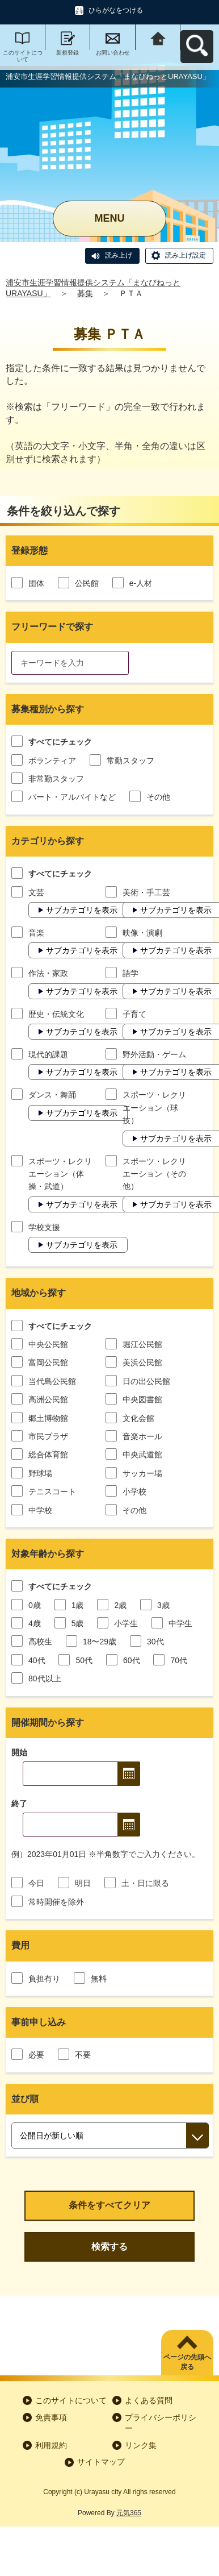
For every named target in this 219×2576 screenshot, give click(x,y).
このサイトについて (23, 56)
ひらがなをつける (116, 10)
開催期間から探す (47, 1722)
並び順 (25, 2099)
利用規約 (51, 2445)
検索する (109, 2246)
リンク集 (141, 2445)
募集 (85, 293)
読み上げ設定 (185, 255)
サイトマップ (101, 2461)
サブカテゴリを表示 (81, 910)
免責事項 (51, 2417)
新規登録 (67, 52)
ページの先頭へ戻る (187, 2362)
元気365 (128, 2513)
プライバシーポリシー (160, 2423)
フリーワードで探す (52, 626)
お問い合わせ (113, 52)
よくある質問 (148, 2400)
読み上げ (118, 255)
